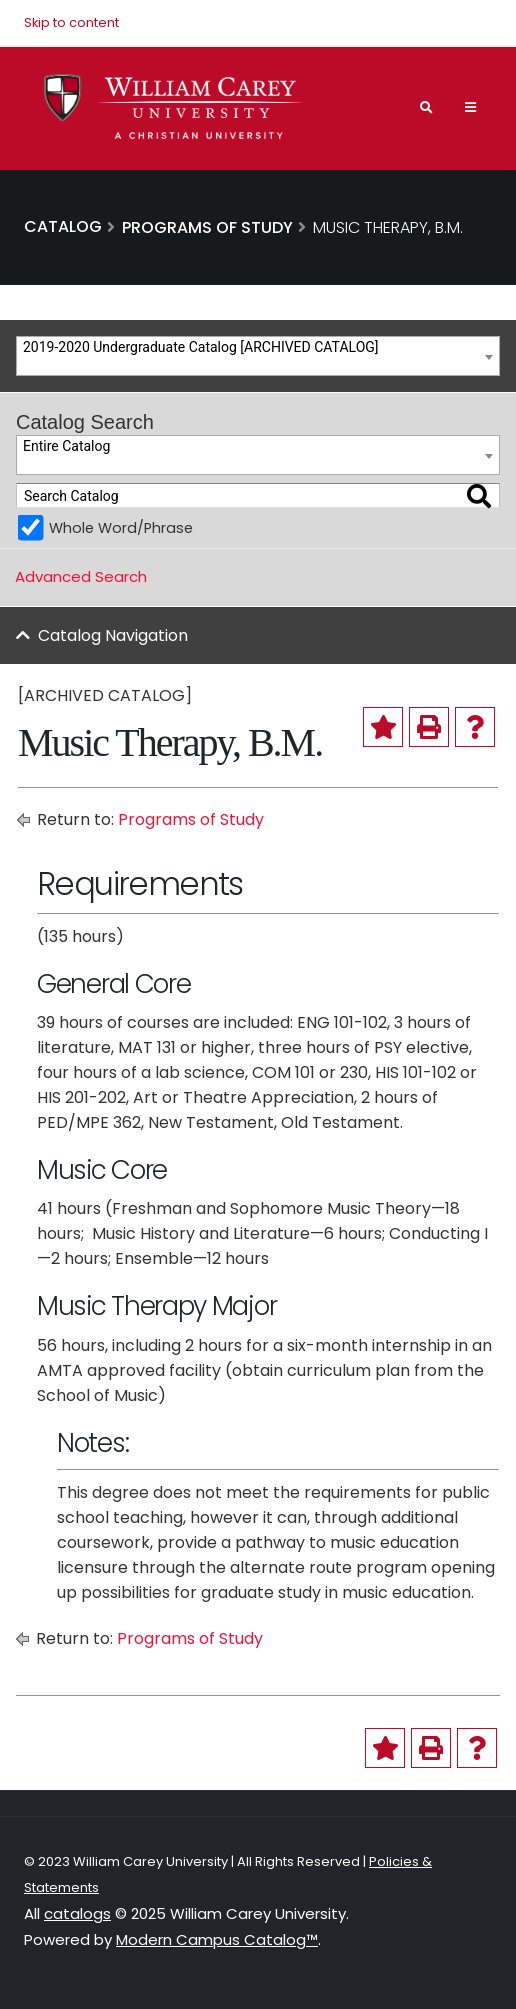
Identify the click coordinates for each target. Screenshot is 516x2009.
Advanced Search (81, 576)
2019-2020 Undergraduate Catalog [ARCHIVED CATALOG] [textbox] (201, 347)
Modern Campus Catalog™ (217, 1939)
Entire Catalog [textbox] (66, 446)
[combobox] (258, 356)
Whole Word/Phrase (121, 528)
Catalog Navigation (113, 635)
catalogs (77, 1913)
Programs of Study (191, 819)
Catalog (63, 226)
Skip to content (71, 22)
